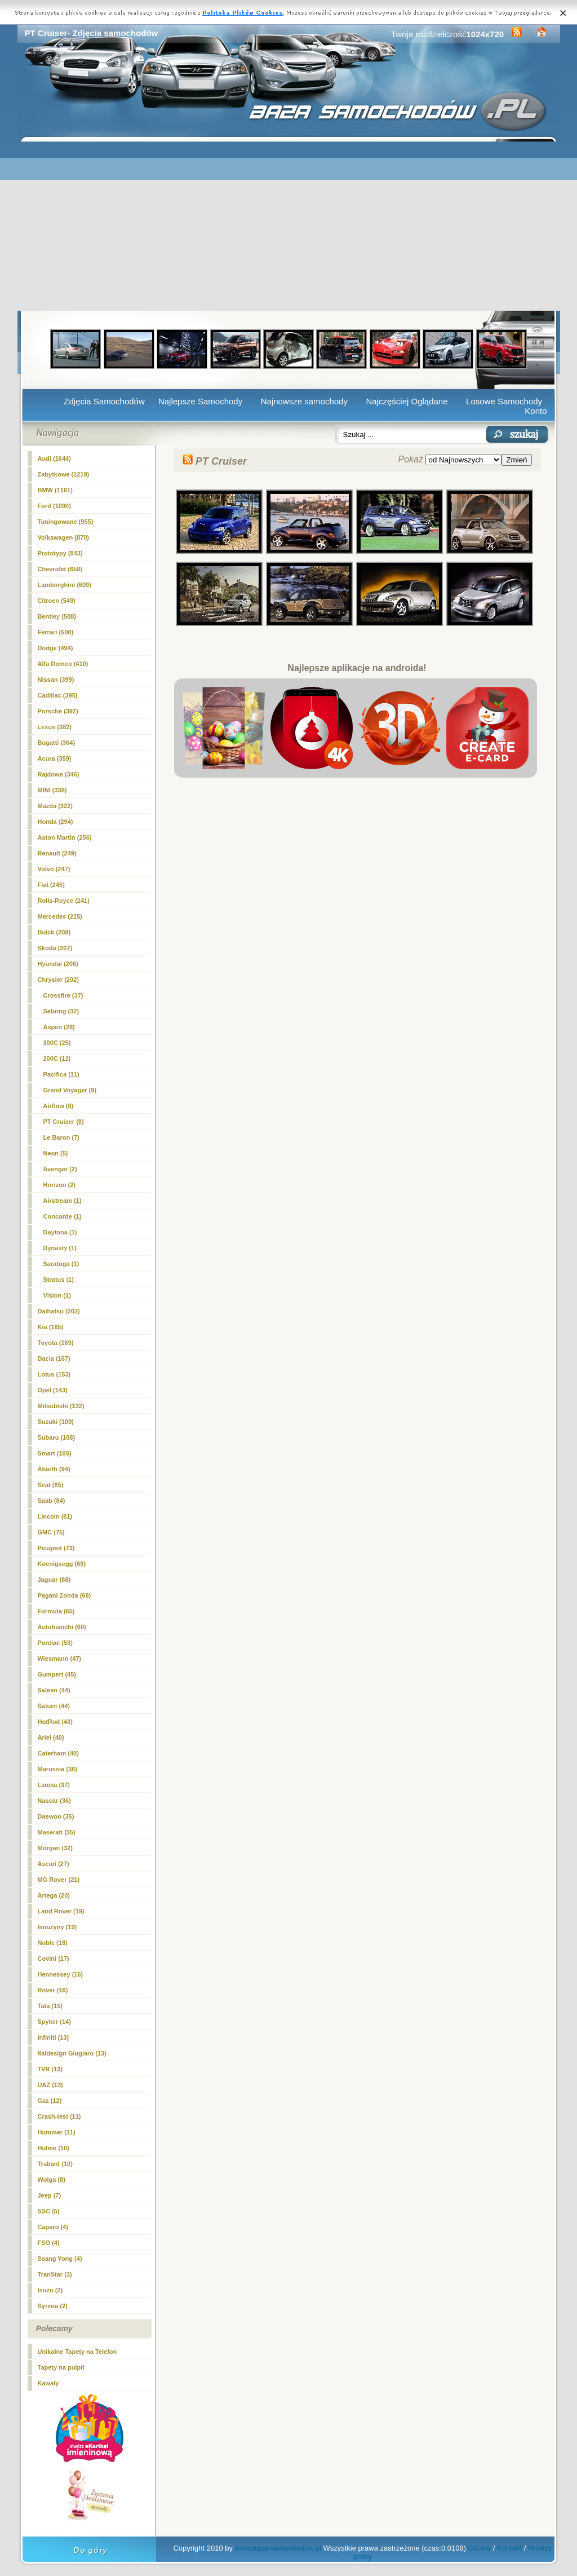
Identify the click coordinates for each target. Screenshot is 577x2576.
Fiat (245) (51, 884)
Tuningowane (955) (66, 521)
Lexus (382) (55, 727)
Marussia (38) (57, 1769)
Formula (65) (56, 1611)
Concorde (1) (62, 1216)
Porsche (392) (58, 711)
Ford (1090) (54, 505)
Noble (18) (53, 1942)
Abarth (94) (54, 1469)
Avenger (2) (60, 1169)
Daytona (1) (60, 1232)
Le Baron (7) (61, 1137)
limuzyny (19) (57, 1927)
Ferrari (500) (56, 632)
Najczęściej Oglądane (406, 401)
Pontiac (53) (55, 1642)
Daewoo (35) (56, 1816)
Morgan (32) (55, 1848)
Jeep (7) (49, 2195)
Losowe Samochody (504, 401)
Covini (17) (53, 1958)
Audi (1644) (54, 458)
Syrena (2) (53, 2305)
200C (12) (57, 1058)
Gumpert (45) (57, 1674)
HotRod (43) (55, 1721)
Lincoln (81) (55, 1516)
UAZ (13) (50, 2084)
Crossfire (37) (63, 995)
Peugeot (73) (56, 1548)
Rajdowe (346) (58, 774)
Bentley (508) (57, 616)
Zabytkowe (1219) (64, 474)
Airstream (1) (62, 1200)
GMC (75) (51, 1532)
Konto (536, 411)
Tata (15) (50, 2005)
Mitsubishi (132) (61, 1405)
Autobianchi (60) (62, 1627)
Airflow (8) (58, 1105)
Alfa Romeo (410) (63, 663)
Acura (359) (55, 758)
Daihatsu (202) (59, 1311)
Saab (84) (51, 1500)
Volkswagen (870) (64, 537)
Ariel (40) (51, 1737)
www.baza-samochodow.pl (278, 2548)
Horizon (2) (59, 1184)
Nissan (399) (56, 679)
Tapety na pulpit (61, 2367)
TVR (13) (50, 2069)
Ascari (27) (53, 1863)
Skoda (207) (55, 948)
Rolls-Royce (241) (64, 900)
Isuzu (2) (50, 2290)
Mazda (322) (55, 805)
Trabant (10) (55, 2163)
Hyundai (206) (58, 963)
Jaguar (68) (54, 1579)
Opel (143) (53, 1390)
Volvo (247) (54, 869)
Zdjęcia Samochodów (104, 401)
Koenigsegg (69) (62, 1563)
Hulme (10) (53, 2148)
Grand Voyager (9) (70, 1090)
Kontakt (509, 2548)
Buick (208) (54, 932)
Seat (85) (51, 1484)
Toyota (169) (56, 1342)
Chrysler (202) (58, 979)
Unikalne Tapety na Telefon (77, 2351)
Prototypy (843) (60, 553)
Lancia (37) (54, 1784)
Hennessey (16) (60, 1974)
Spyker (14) (54, 2021)
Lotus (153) (54, 1374)
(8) (63, 1121)
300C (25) (57, 1042)
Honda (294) (55, 821)
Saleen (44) (54, 1690)
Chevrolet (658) (60, 569)
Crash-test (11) (59, 2116)
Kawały (48, 2383)
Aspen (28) (59, 1027)
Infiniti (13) (53, 2037)
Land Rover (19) (61, 1911)
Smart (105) (55, 1453)
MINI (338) (52, 790)
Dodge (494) (55, 648)
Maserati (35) (57, 1832)
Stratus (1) (58, 1279)
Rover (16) (53, 1990)
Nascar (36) (54, 1800)
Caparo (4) (53, 2227)
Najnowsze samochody (304, 401)
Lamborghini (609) (64, 584)
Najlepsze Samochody (200, 401)
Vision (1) (57, 1295)
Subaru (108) (57, 1437)
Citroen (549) (57, 600)
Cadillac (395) (58, 695)
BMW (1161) (55, 490)
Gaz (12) (50, 2100)
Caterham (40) (58, 1753)
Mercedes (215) (60, 916)
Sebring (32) (61, 1011)
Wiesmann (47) (60, 1658)
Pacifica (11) (61, 1074)
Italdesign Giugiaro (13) (72, 2053)
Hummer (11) (57, 2132)
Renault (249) (57, 853)
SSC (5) (49, 2211)
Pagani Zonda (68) (64, 1595)
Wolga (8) (51, 2179)
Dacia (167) (54, 1358)
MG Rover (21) (59, 1879)
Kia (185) (51, 1327)
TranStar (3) (55, 2274)
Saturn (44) (54, 1705)
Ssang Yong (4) (60, 2258)
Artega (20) (54, 1895)
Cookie (479, 2548)
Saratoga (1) (61, 1263)
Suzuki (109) (56, 1421)
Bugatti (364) (57, 742)
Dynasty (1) (60, 1248)
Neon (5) (55, 1153)
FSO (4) (49, 2242)
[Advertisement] (288, 226)
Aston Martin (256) (65, 837)
